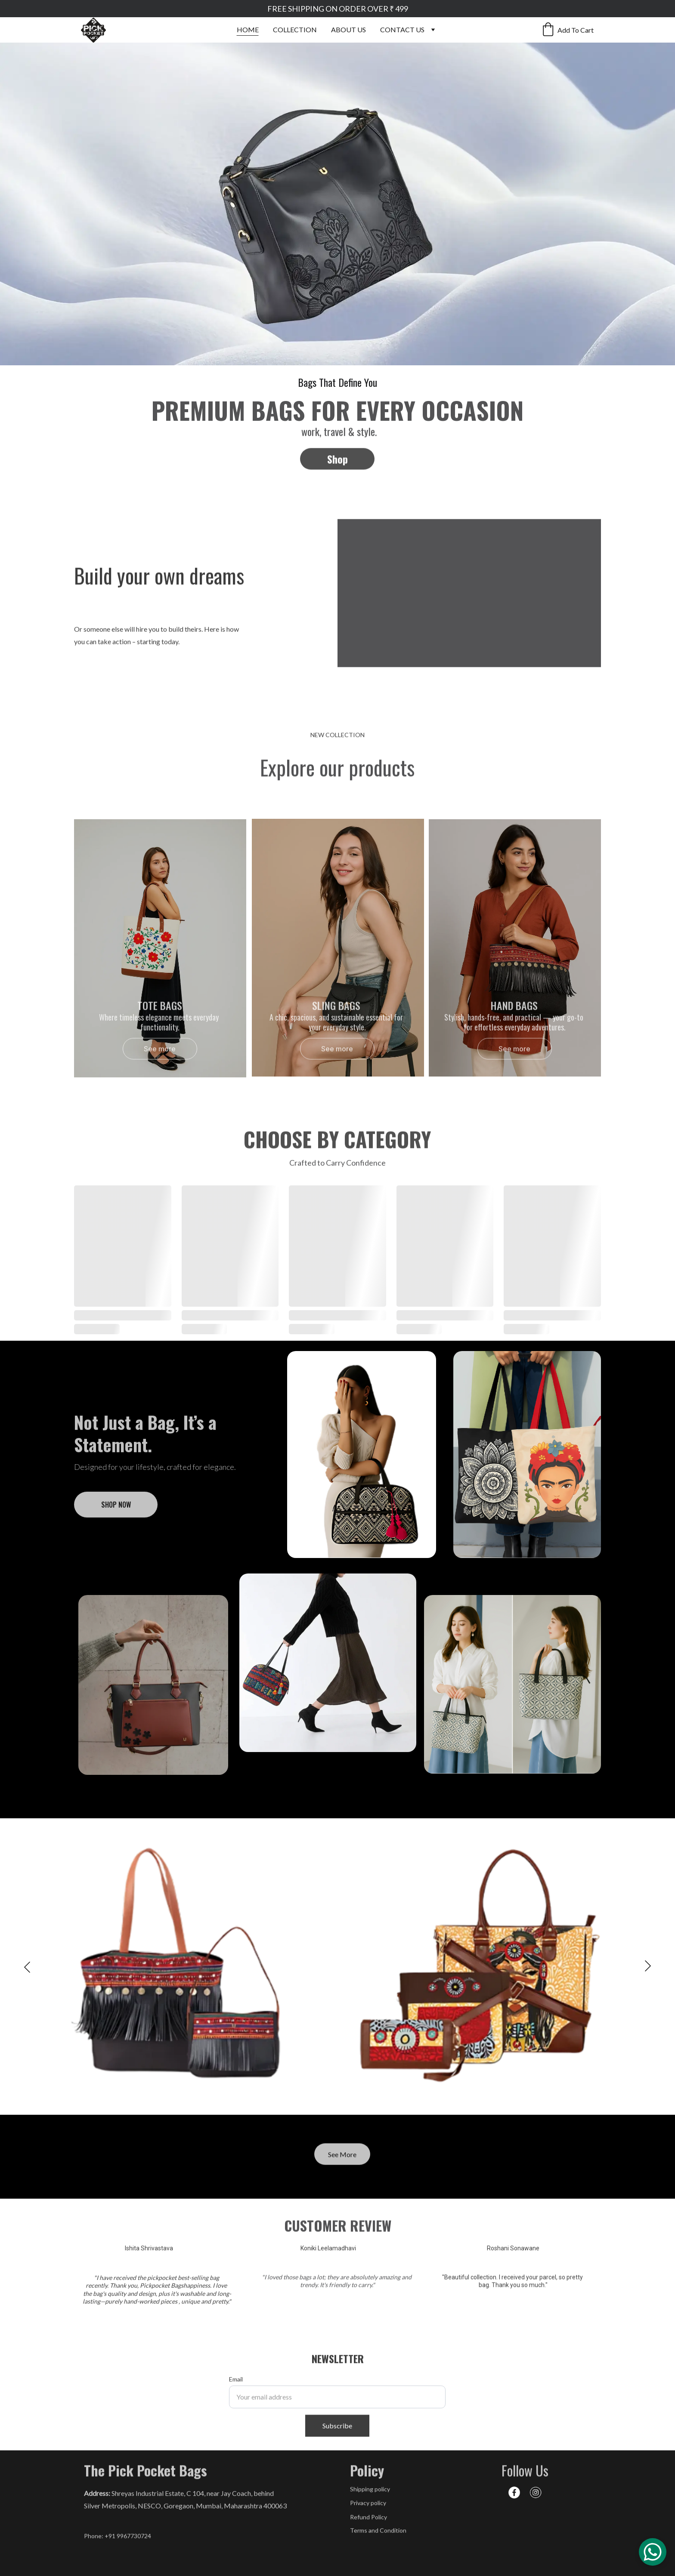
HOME (248, 29)
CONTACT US (402, 29)
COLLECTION (295, 29)
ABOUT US (348, 29)
